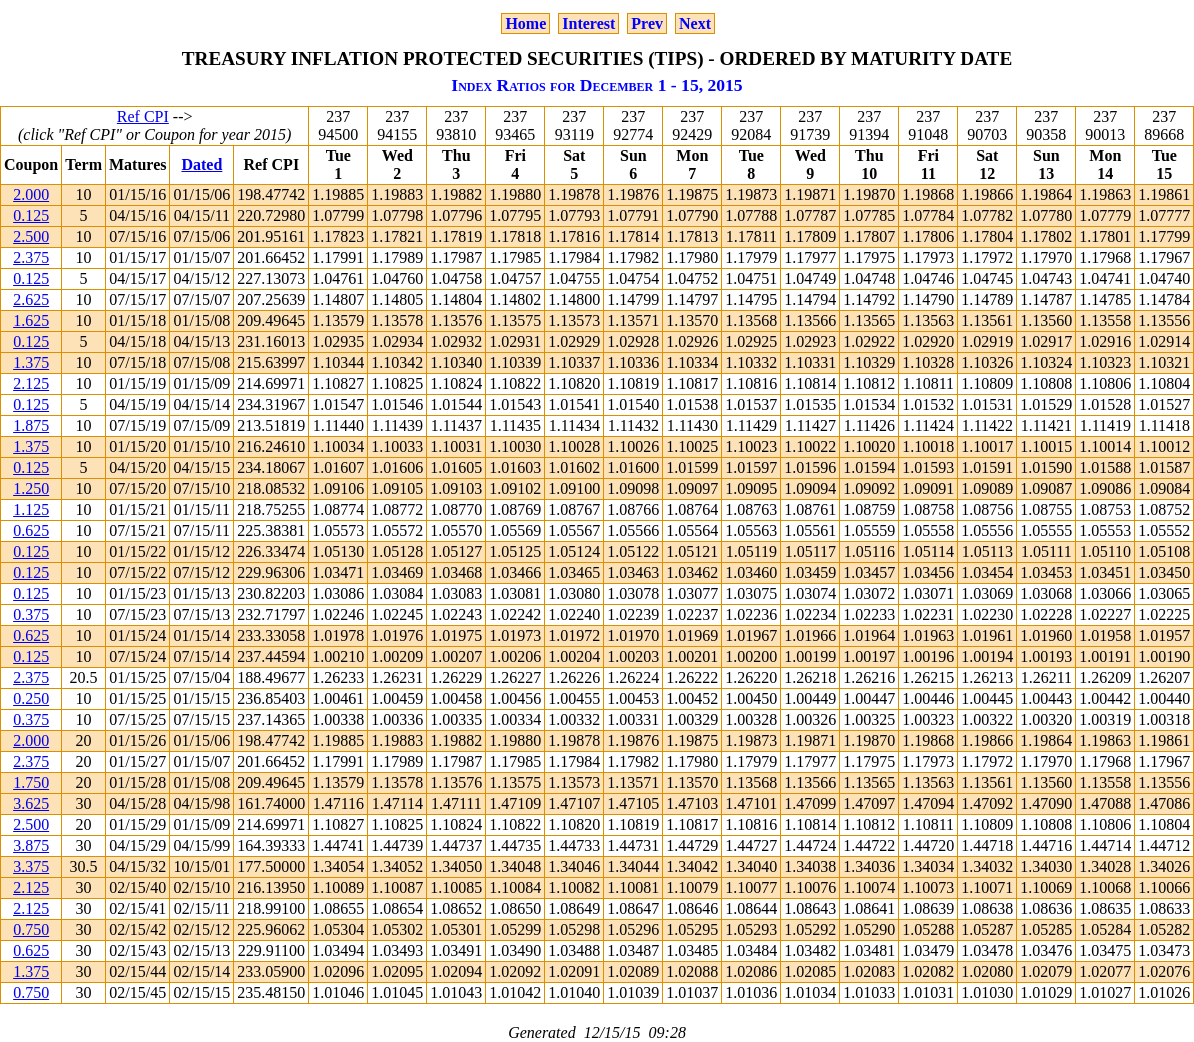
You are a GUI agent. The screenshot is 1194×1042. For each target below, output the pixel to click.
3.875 (31, 845)
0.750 (31, 929)
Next (695, 23)
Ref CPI (143, 116)
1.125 (31, 509)
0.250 (31, 698)
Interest (588, 23)
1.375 (31, 362)
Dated (201, 164)
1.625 (31, 320)
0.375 (31, 614)
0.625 (31, 530)
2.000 (31, 194)
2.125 (31, 383)
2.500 (31, 236)
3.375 (31, 866)
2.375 (31, 257)
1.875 (31, 425)
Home (525, 23)
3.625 (31, 803)
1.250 (31, 488)
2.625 (31, 299)
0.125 (31, 215)
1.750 (31, 782)
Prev (647, 23)
